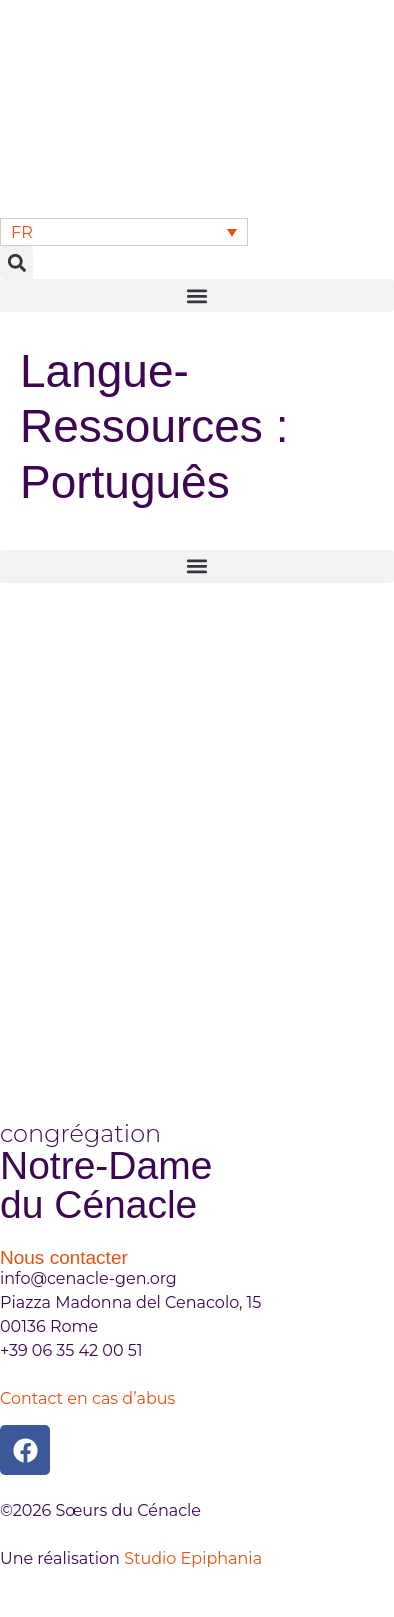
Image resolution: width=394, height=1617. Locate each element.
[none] (124, 232)
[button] (16, 262)
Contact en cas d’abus (87, 1398)
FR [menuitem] (22, 231)
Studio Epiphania (193, 1558)
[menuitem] (124, 232)
